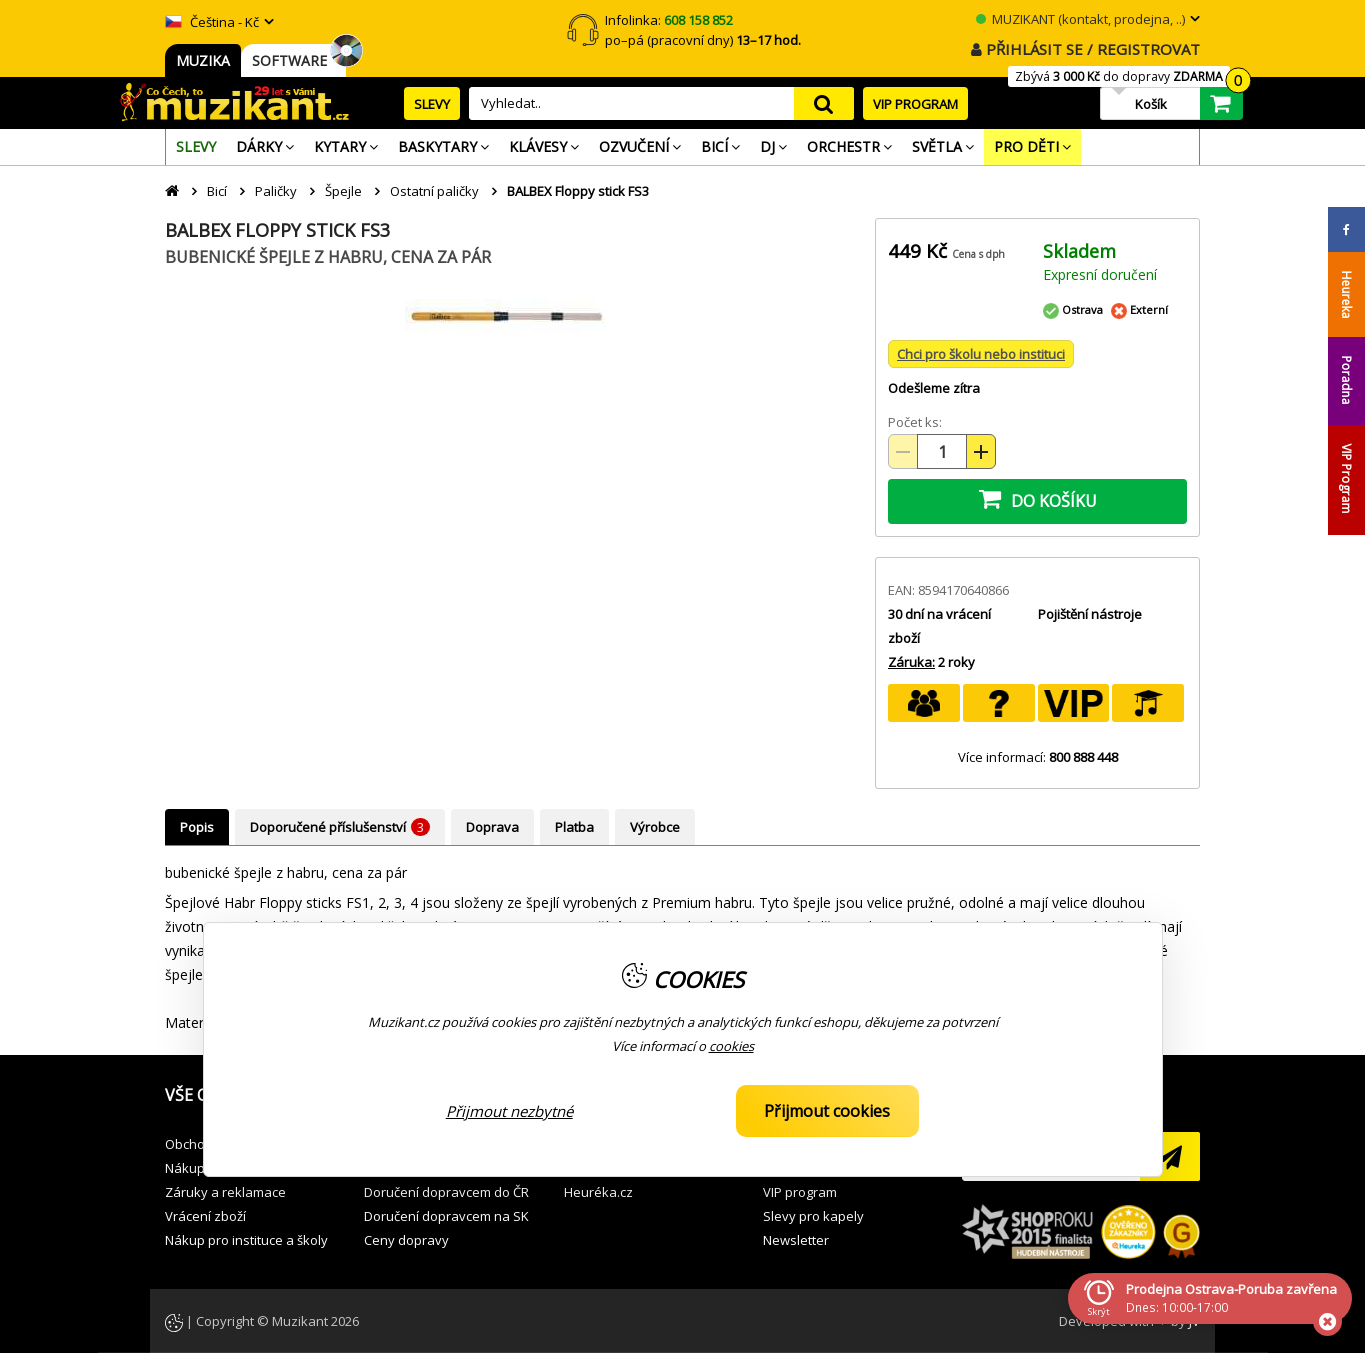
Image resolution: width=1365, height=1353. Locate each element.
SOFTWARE (293, 60)
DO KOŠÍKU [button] (1038, 499)
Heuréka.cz (598, 1192)
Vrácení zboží (205, 1216)
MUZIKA (203, 60)
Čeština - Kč (212, 22)
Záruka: (911, 662)
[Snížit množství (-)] (903, 451)
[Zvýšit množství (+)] (981, 451)
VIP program (800, 1192)
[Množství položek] (942, 451)
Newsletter (796, 1240)
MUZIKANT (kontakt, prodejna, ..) (1080, 19)
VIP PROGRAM (915, 104)
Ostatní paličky (434, 191)
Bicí (217, 191)
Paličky (276, 191)
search (824, 103)
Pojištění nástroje (1090, 614)
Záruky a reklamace (225, 1192)
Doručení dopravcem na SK (446, 1216)
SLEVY (432, 104)
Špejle (343, 191)
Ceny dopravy (406, 1240)
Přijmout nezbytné (509, 1111)
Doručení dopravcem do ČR (446, 1192)
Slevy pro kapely (813, 1216)
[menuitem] (196, 147)
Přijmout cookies (827, 1111)
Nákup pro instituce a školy (246, 1240)
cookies (731, 1046)
